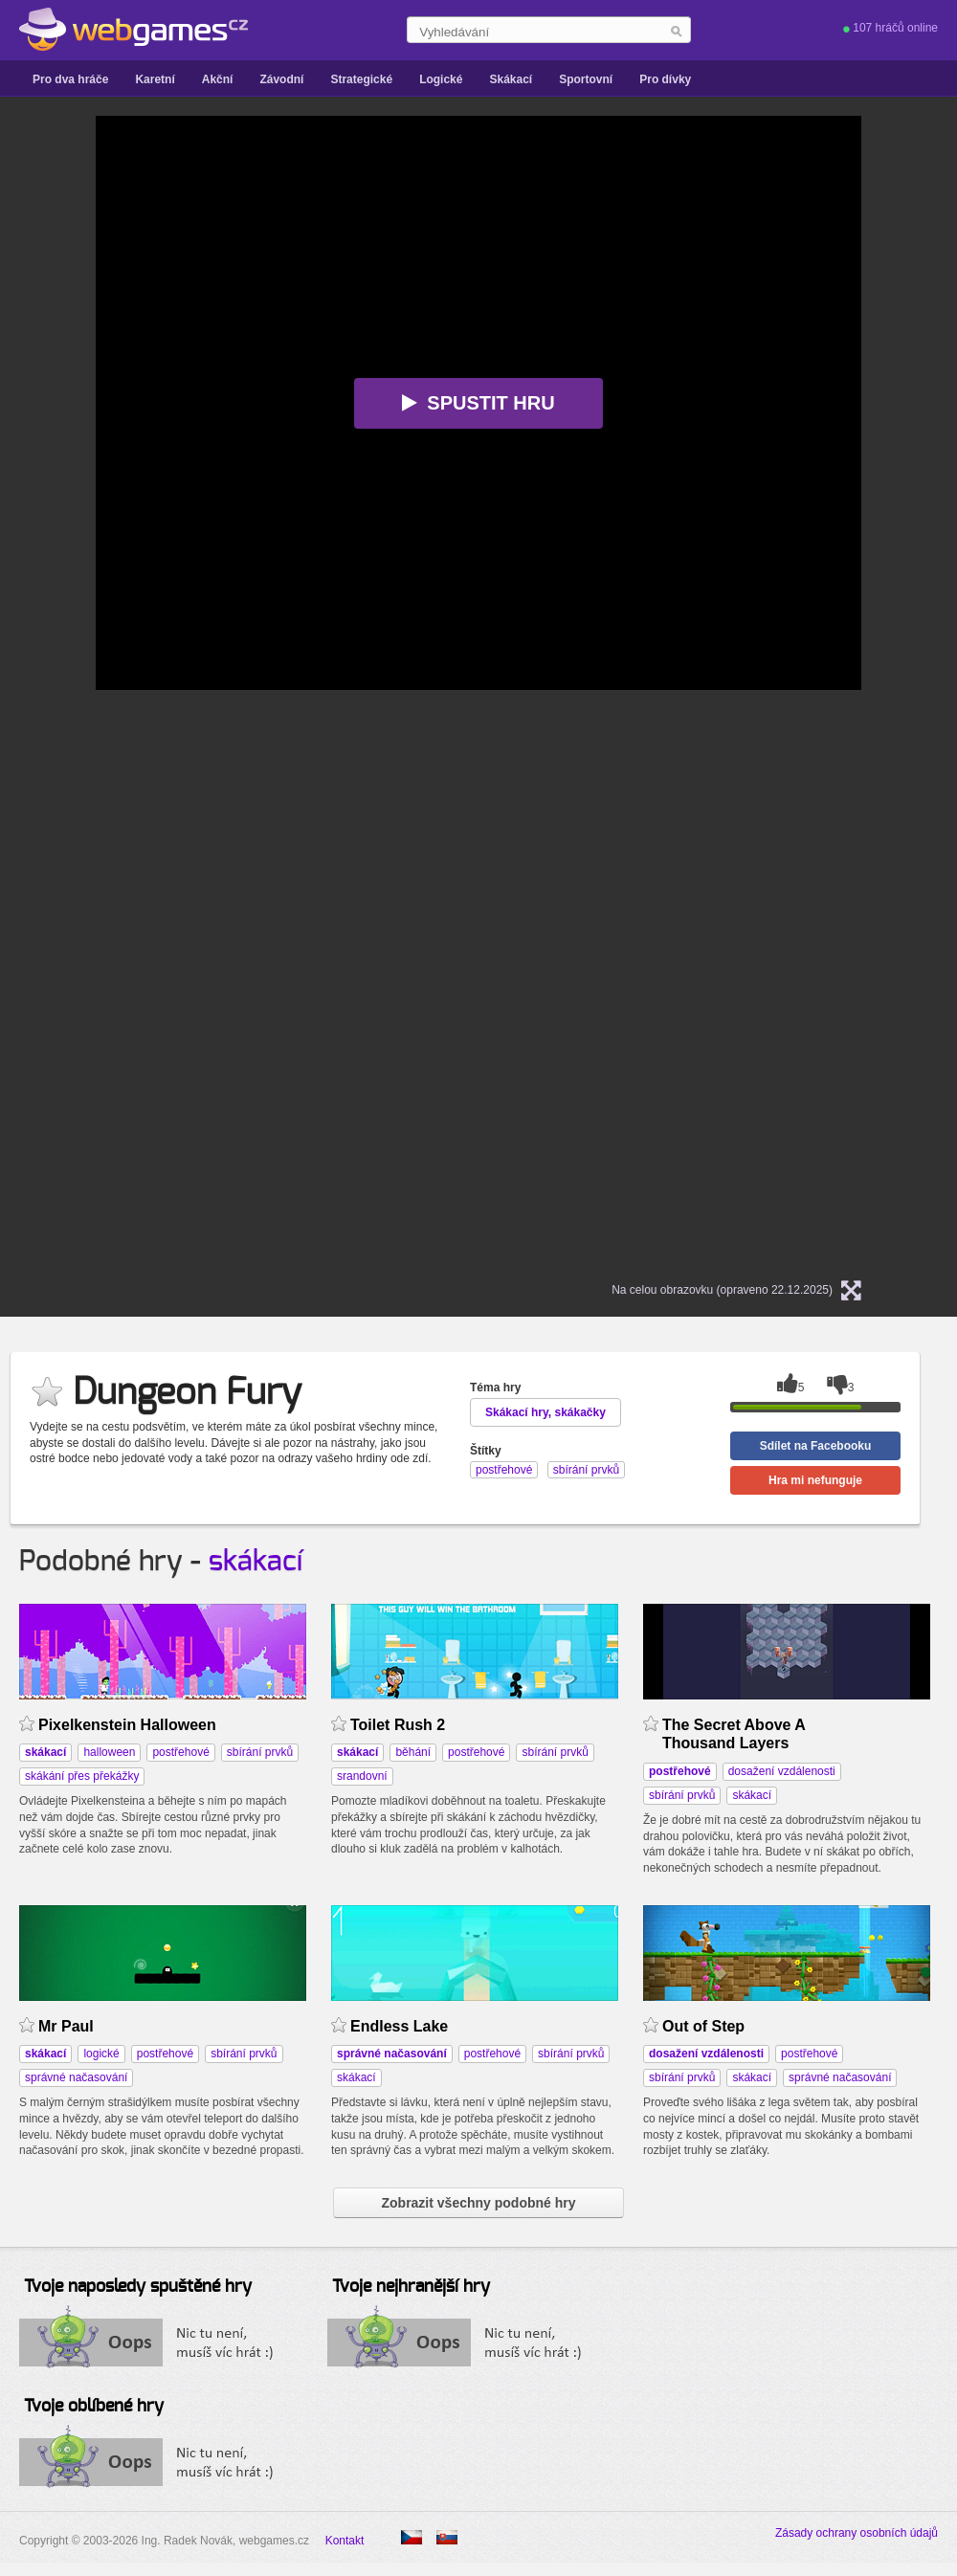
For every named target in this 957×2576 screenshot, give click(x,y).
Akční (218, 79)
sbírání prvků (260, 1752)
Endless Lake (399, 2026)
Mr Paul (66, 2026)
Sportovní (585, 79)
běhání (413, 1752)
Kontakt (345, 2540)
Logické (440, 79)
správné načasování (76, 2077)
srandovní (362, 1776)
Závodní (281, 79)
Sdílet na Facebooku (816, 1446)
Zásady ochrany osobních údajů (856, 2533)
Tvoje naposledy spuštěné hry (138, 2287)
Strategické (361, 79)
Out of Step (703, 2026)
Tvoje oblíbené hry (94, 2406)
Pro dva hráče (70, 79)
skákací (255, 1561)
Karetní (154, 79)
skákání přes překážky (82, 1776)
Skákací (510, 79)
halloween (109, 1752)
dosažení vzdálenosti (781, 1771)
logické (101, 2053)
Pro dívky (665, 79)
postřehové (180, 1752)
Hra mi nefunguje (815, 1480)
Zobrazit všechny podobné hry (478, 2202)
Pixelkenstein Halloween (127, 1725)
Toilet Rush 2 (397, 1725)
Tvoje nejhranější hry (411, 2287)
